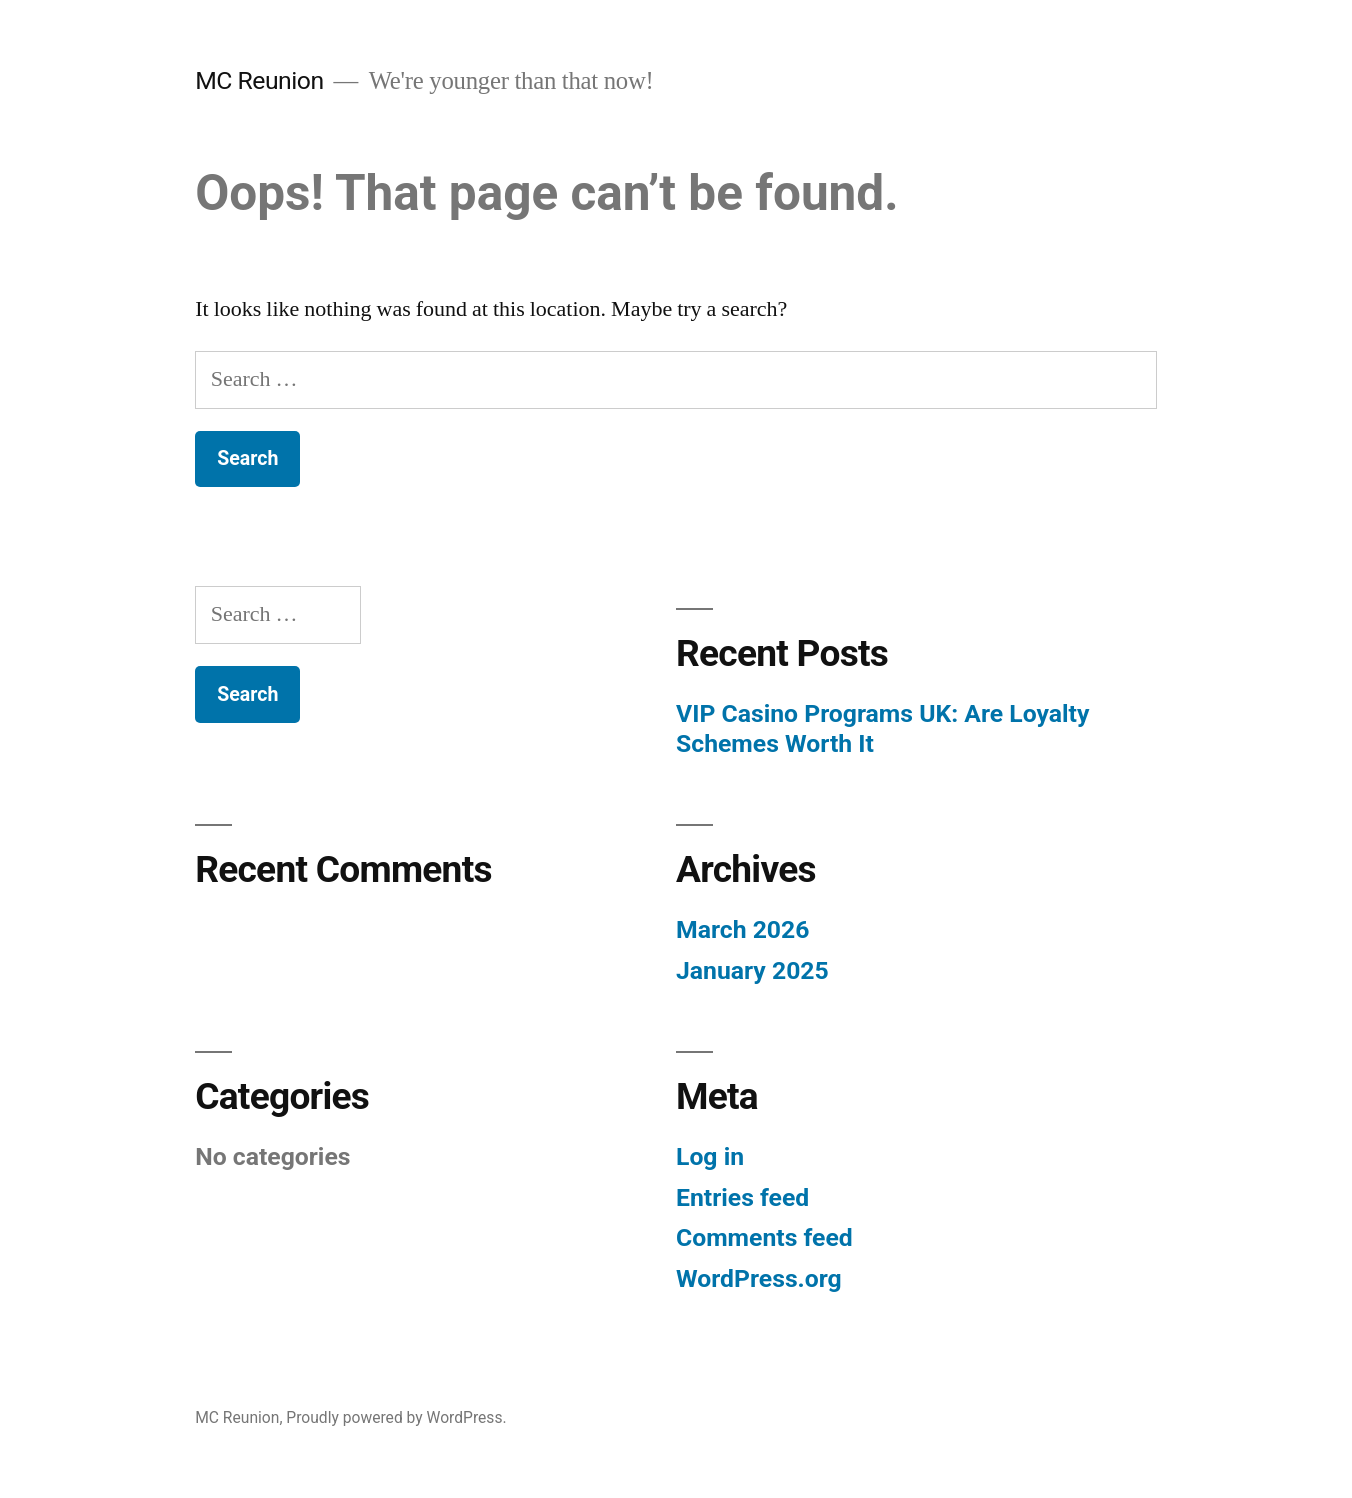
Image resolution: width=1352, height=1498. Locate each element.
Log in (710, 1156)
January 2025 (752, 970)
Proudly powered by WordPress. (396, 1417)
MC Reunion (259, 80)
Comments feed (764, 1237)
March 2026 (742, 929)
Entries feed (742, 1197)
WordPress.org (759, 1278)
